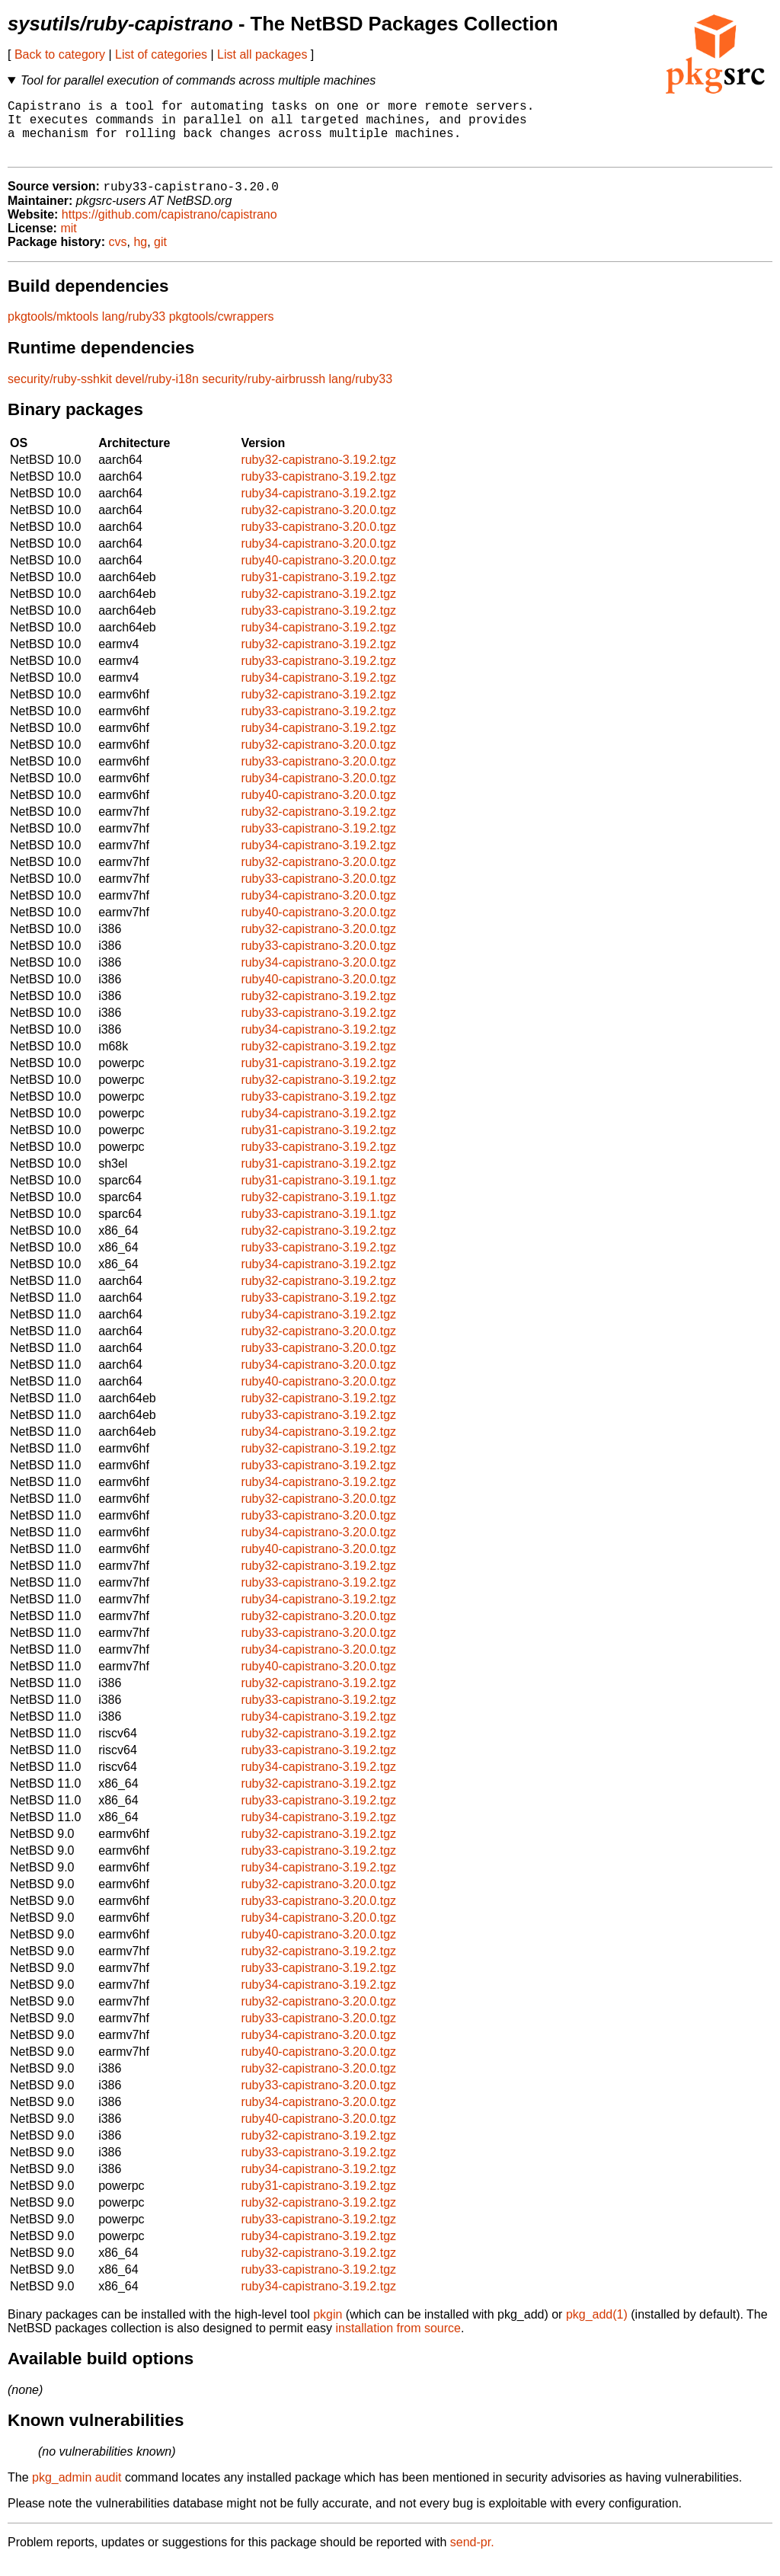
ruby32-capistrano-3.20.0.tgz (318, 524)
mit (68, 242)
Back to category (59, 54)
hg (140, 256)
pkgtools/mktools (53, 330)
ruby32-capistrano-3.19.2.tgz (318, 474)
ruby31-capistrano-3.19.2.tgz (318, 591)
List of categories (161, 54)
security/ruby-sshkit (60, 393)
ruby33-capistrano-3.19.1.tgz (318, 1228)
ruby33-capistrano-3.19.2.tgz (318, 490)
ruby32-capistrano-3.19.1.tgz (318, 1211)
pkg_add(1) (597, 2328)
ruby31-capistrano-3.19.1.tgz (318, 1194)
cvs (118, 256)
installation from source (398, 2342)
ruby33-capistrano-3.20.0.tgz (318, 541)
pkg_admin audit (76, 2491)
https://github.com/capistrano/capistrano (169, 228)
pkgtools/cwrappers (221, 330)
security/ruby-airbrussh (263, 393)
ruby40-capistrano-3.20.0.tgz (318, 574)
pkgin (327, 2328)
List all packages (262, 54)
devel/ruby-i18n (156, 393)
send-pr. (472, 2556)
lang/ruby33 (134, 330)
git (160, 256)
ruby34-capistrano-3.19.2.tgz (318, 507)
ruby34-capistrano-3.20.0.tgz (318, 557)
